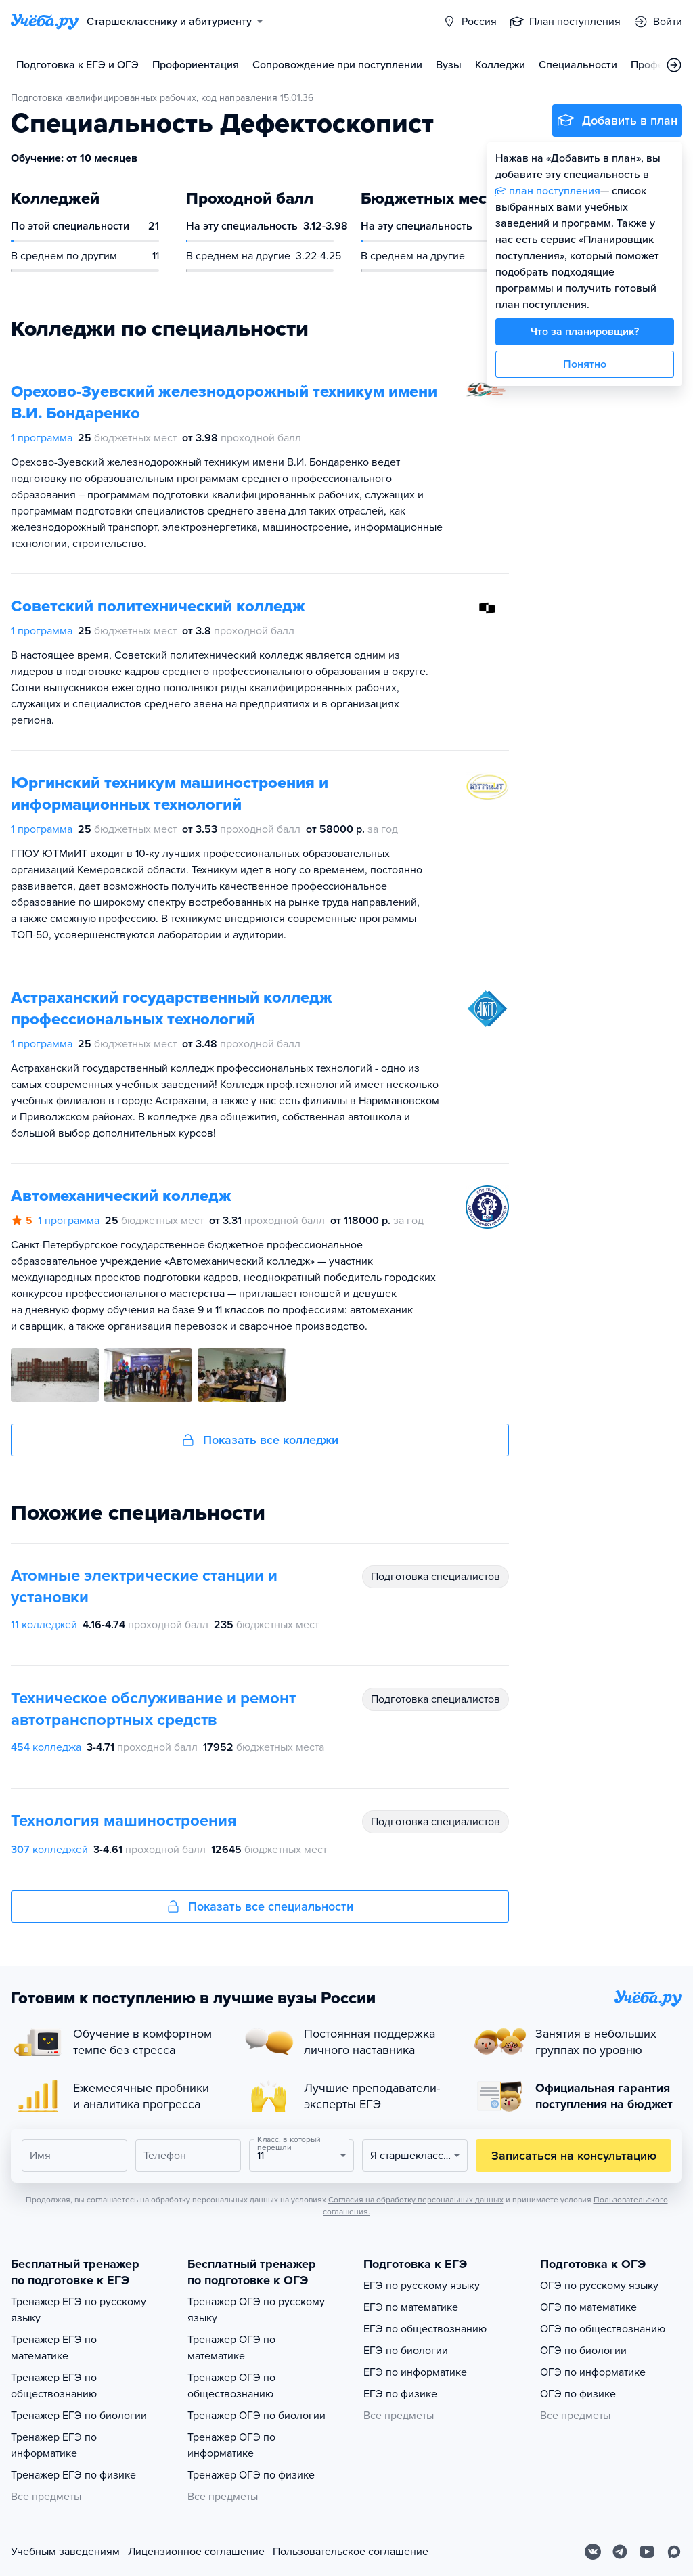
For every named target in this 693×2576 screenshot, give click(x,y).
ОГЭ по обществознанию (602, 2329)
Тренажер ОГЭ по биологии (256, 2415)
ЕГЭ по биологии (405, 2350)
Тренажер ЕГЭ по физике (73, 2475)
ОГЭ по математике (588, 2307)
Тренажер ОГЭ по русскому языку (256, 2310)
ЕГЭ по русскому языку (421, 2285)
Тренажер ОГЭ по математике (231, 2348)
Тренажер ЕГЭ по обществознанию (54, 2386)
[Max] (674, 2552)
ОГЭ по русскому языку (599, 2285)
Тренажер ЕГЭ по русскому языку (78, 2310)
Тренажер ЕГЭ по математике (54, 2348)
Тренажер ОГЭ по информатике (231, 2445)
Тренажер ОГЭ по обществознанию (231, 2386)
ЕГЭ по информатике (415, 2372)
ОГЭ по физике (578, 2394)
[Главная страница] (45, 22)
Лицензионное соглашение (196, 2551)
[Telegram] (620, 2552)
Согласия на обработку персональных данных (416, 2199)
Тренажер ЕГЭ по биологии (79, 2415)
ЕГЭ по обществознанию (425, 2329)
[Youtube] (647, 2552)
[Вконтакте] (593, 2552)
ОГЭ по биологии (583, 2350)
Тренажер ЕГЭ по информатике (54, 2445)
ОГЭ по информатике (593, 2372)
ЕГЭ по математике (410, 2307)
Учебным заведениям (65, 2551)
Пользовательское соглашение (350, 2551)
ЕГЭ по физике (400, 2394)
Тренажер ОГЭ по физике (251, 2475)
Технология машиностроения (124, 1821)
